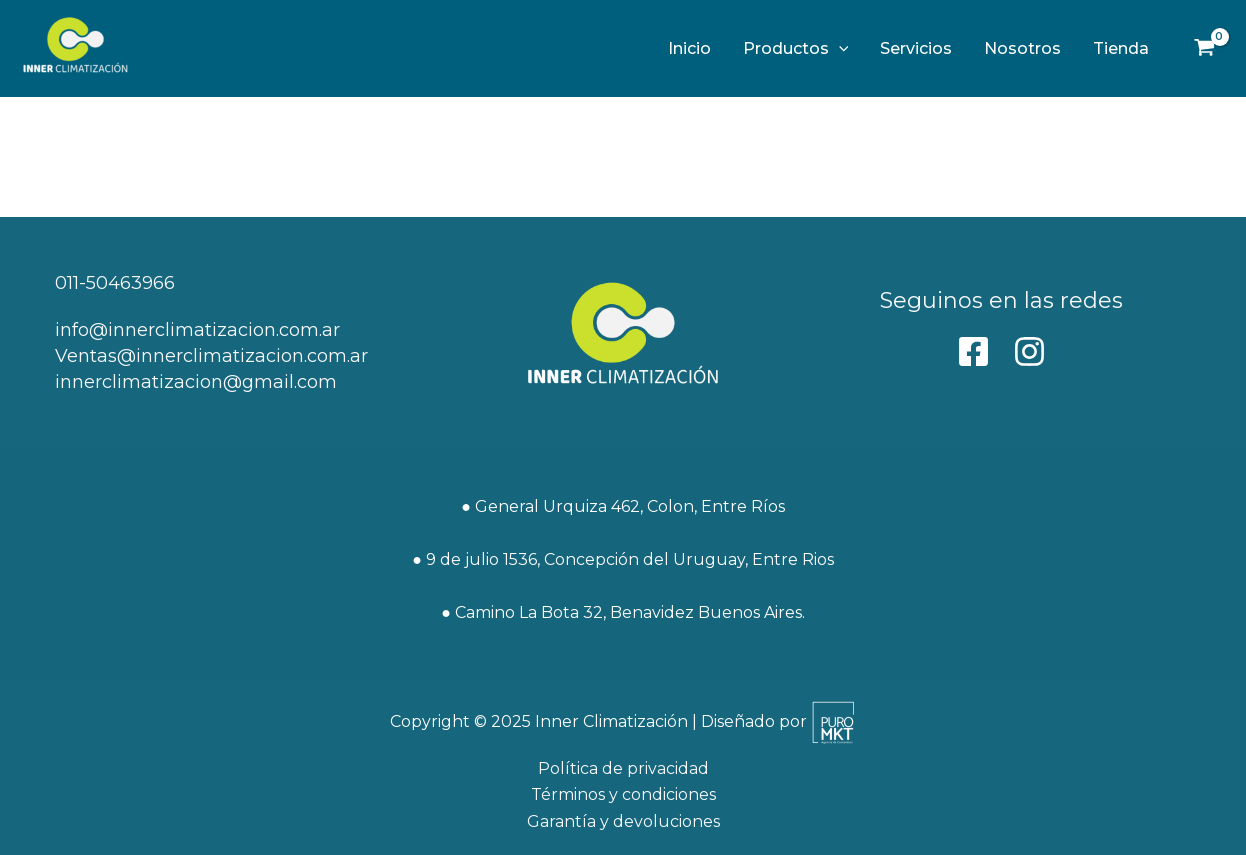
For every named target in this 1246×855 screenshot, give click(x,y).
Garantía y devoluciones (623, 821)
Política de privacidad (623, 768)
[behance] (973, 351)
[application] (839, 49)
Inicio (689, 48)
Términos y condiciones (623, 794)
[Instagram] (1029, 351)
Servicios (916, 48)
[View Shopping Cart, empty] (1204, 48)
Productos (796, 49)
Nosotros (1022, 48)
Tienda (1121, 48)
